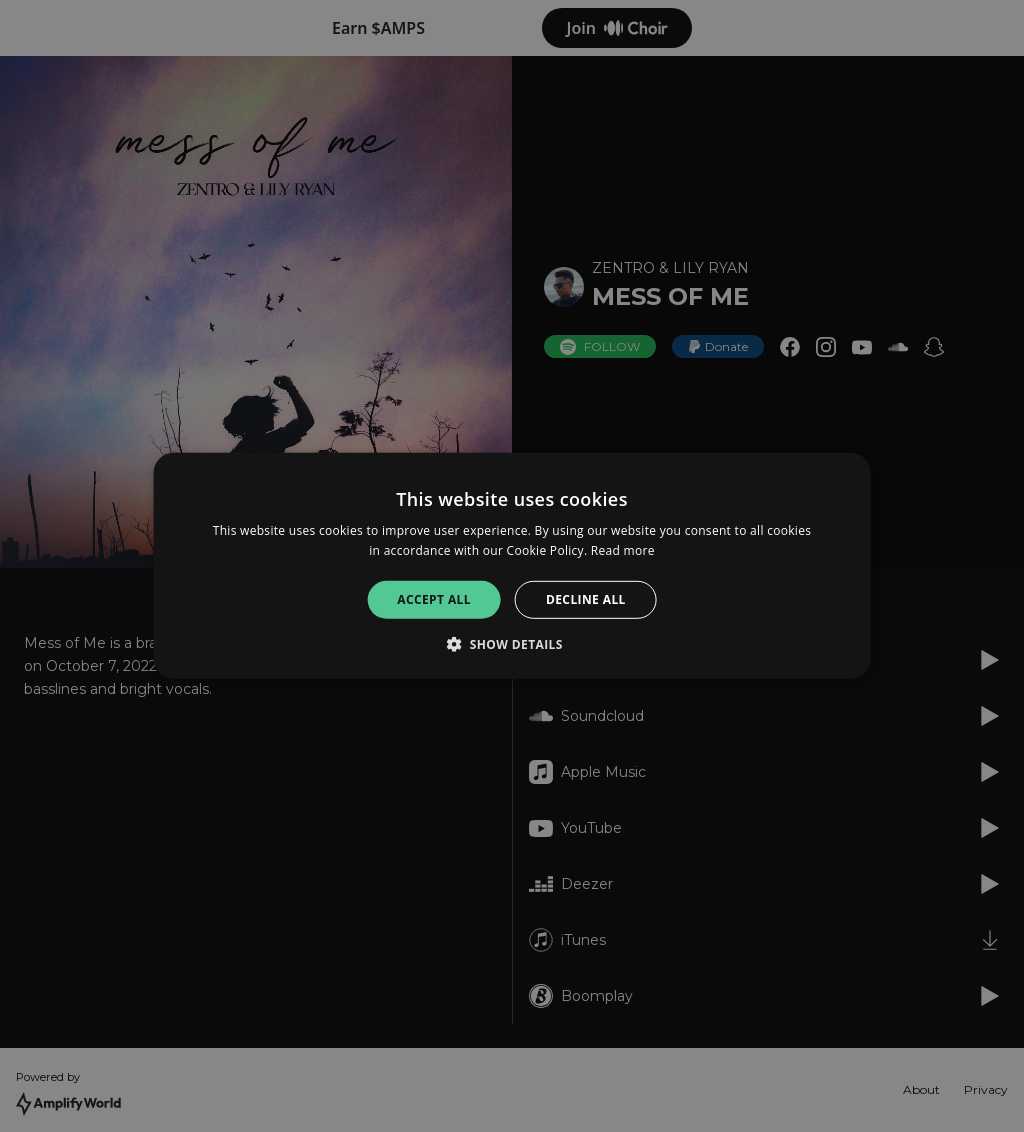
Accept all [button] (434, 599)
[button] (512, 644)
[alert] (512, 566)
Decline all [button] (586, 599)
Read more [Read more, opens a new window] (623, 550)
